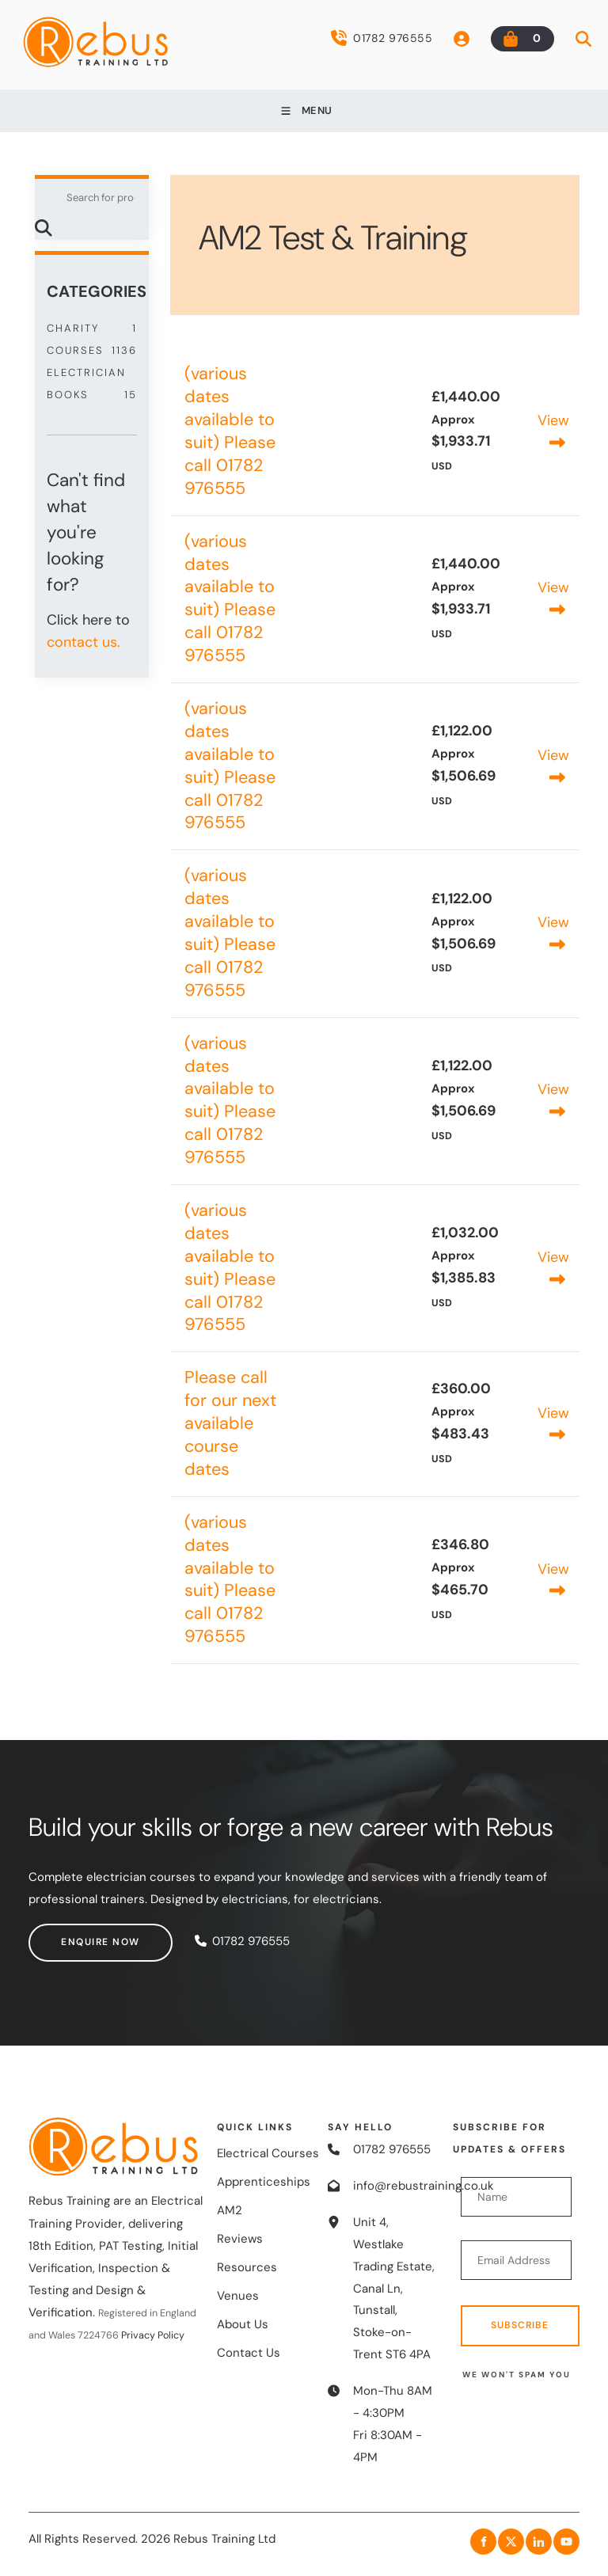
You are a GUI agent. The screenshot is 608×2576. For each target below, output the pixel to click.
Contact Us (248, 2353)
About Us (242, 2324)
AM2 (229, 2210)
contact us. (83, 642)
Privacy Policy (152, 2335)
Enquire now (68, 1934)
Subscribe (520, 2325)
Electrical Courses (268, 2153)
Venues (238, 2296)
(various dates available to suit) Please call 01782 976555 (230, 431)
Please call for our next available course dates (230, 1423)
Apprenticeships (263, 2182)
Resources (247, 2267)
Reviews (240, 2239)
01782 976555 (381, 38)
